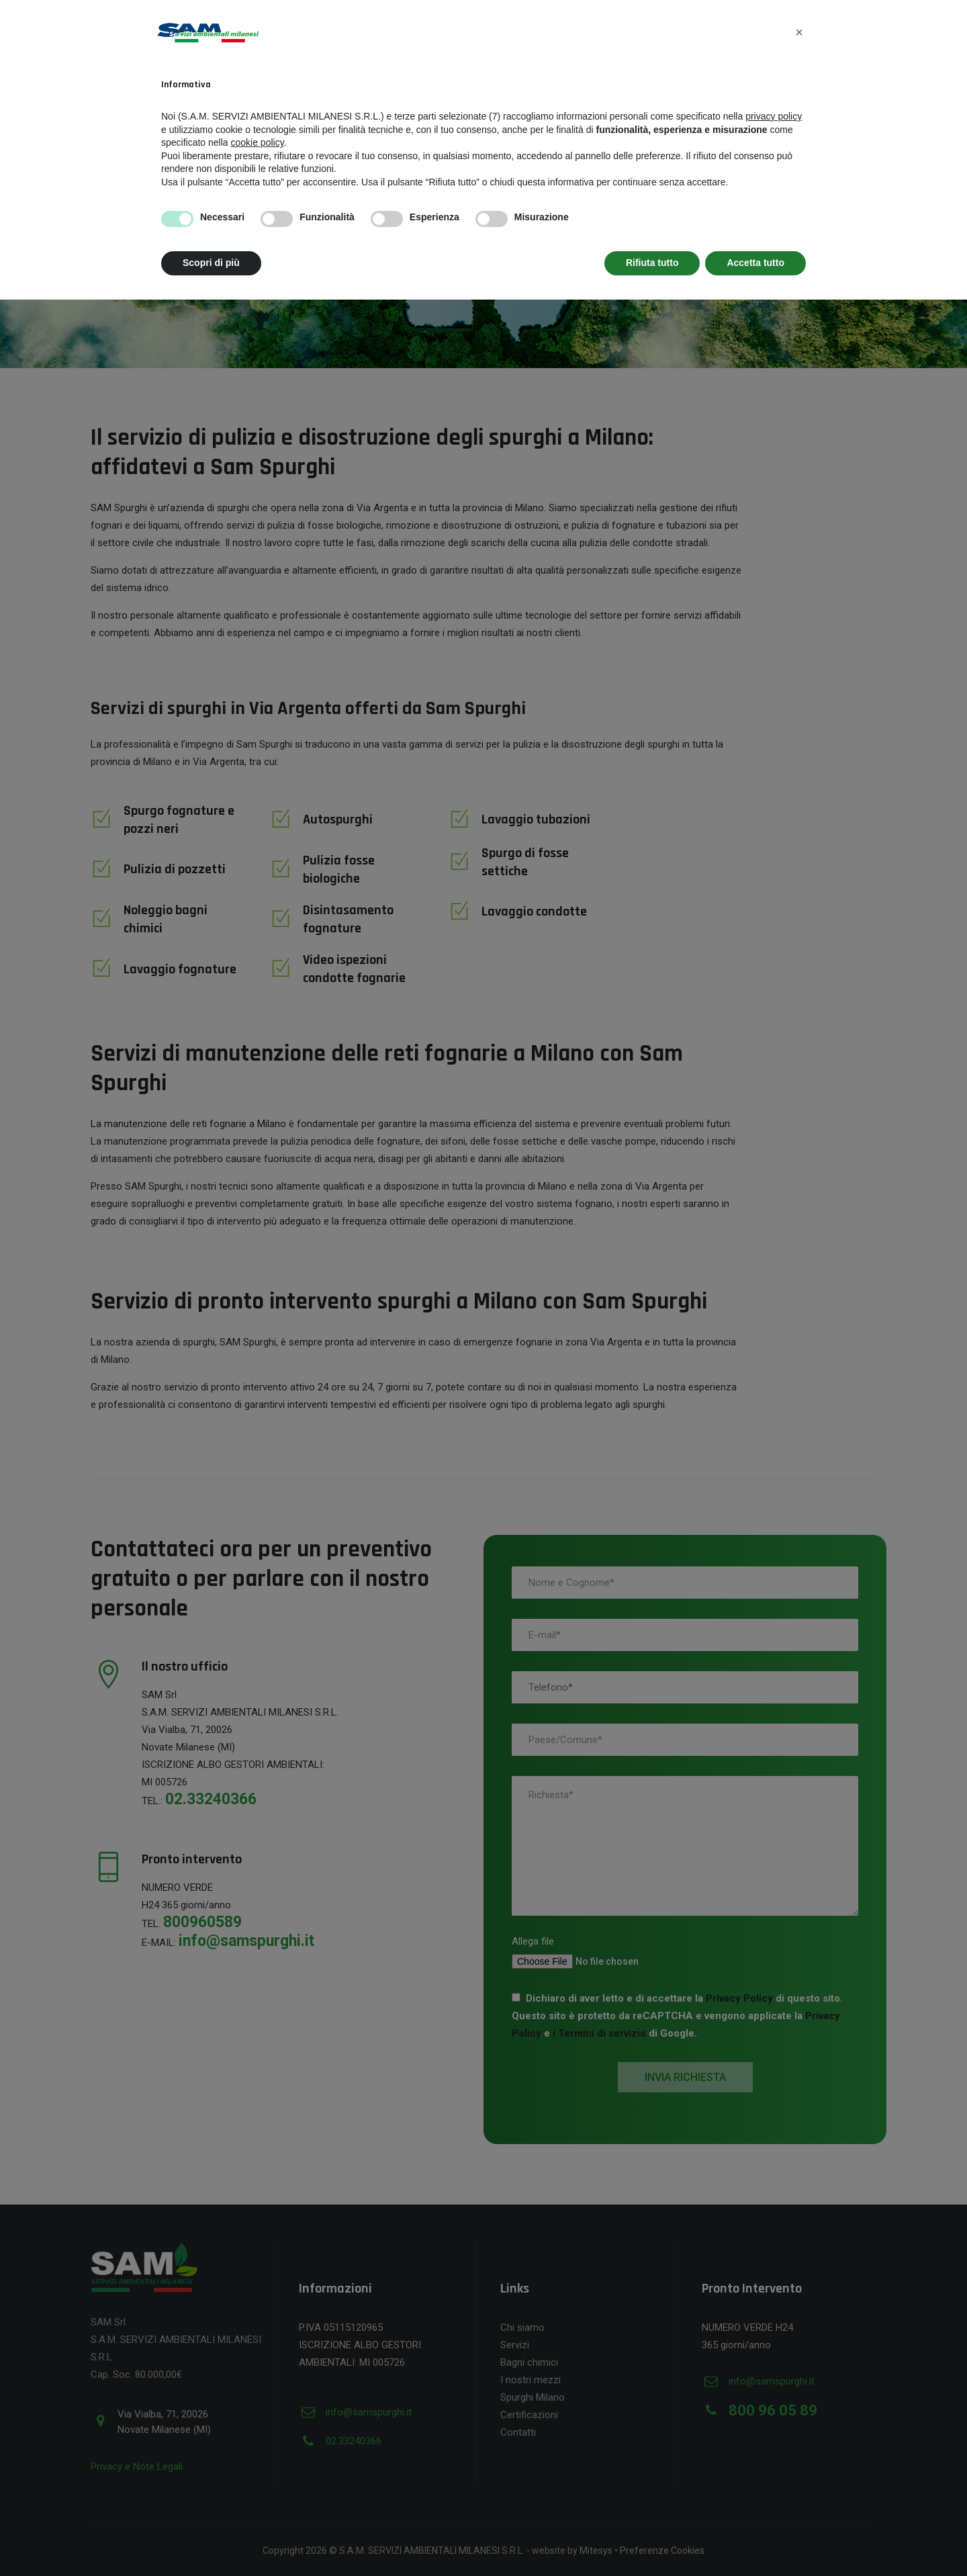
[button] (799, 32)
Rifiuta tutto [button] (652, 262)
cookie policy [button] (257, 142)
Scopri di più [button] (211, 262)
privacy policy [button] (773, 116)
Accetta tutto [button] (755, 262)
